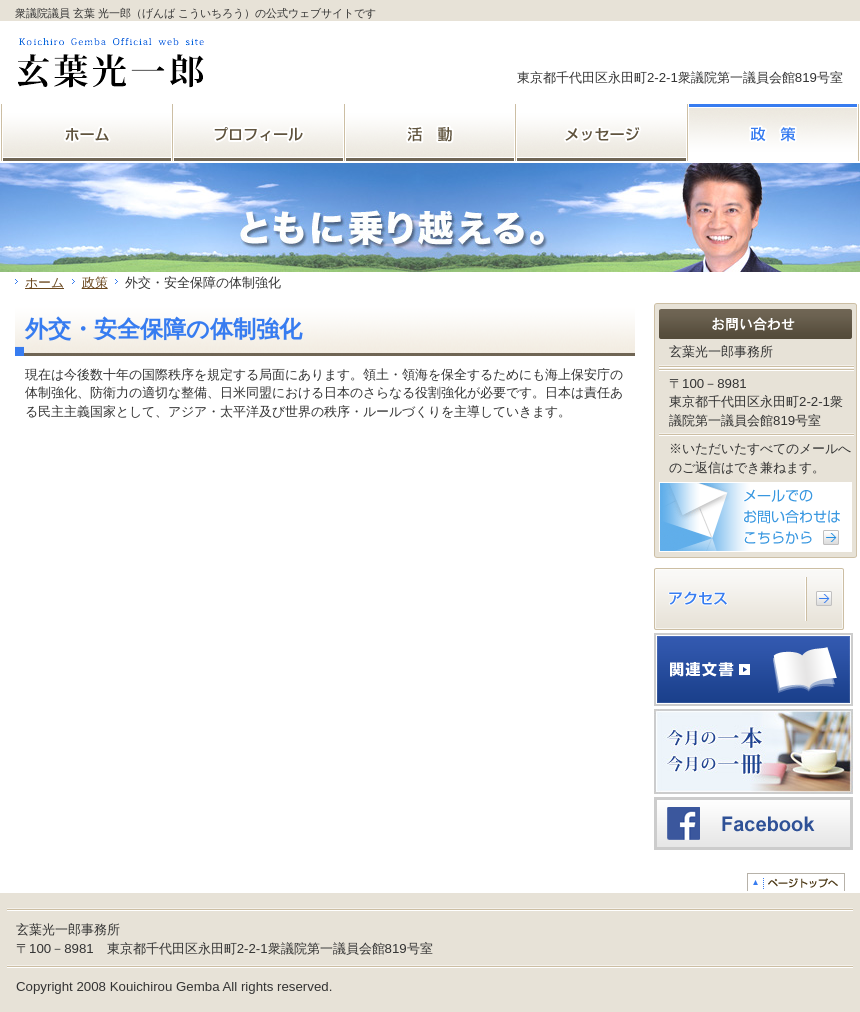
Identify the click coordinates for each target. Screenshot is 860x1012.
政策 (95, 282)
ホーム (44, 282)
